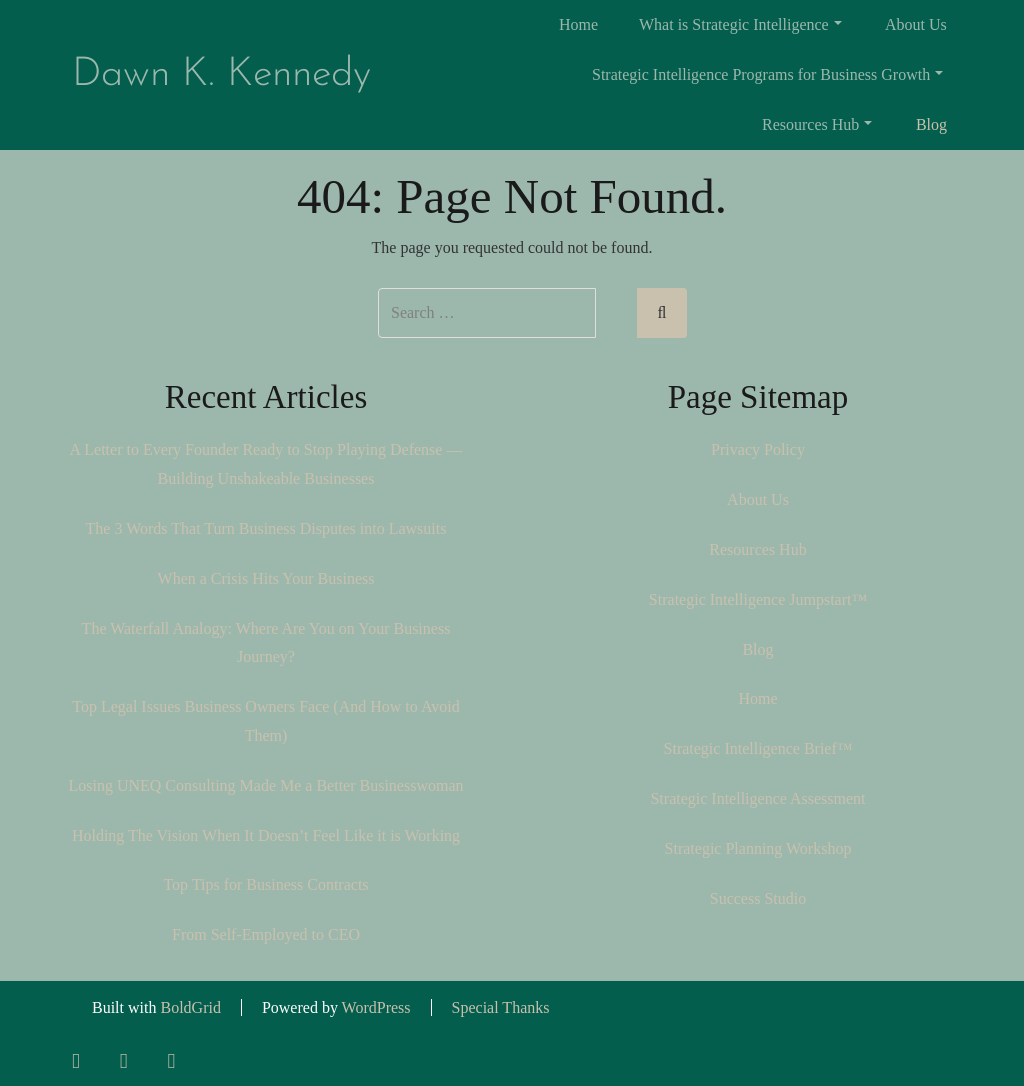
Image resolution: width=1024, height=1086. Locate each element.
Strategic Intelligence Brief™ (758, 748)
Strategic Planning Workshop (758, 848)
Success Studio (758, 898)
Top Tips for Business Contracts (265, 884)
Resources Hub (817, 124)
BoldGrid (190, 1007)
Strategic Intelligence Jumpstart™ (758, 599)
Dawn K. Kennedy (221, 75)
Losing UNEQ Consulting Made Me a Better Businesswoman (265, 785)
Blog (931, 124)
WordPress (376, 1007)
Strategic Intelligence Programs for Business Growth (767, 74)
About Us (916, 24)
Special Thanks (501, 1007)
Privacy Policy (758, 449)
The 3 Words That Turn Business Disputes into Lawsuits (266, 528)
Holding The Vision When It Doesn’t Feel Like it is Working (266, 835)
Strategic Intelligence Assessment (757, 798)
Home (578, 24)
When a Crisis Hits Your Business (266, 578)
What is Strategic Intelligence (740, 24)
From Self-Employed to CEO (266, 934)
